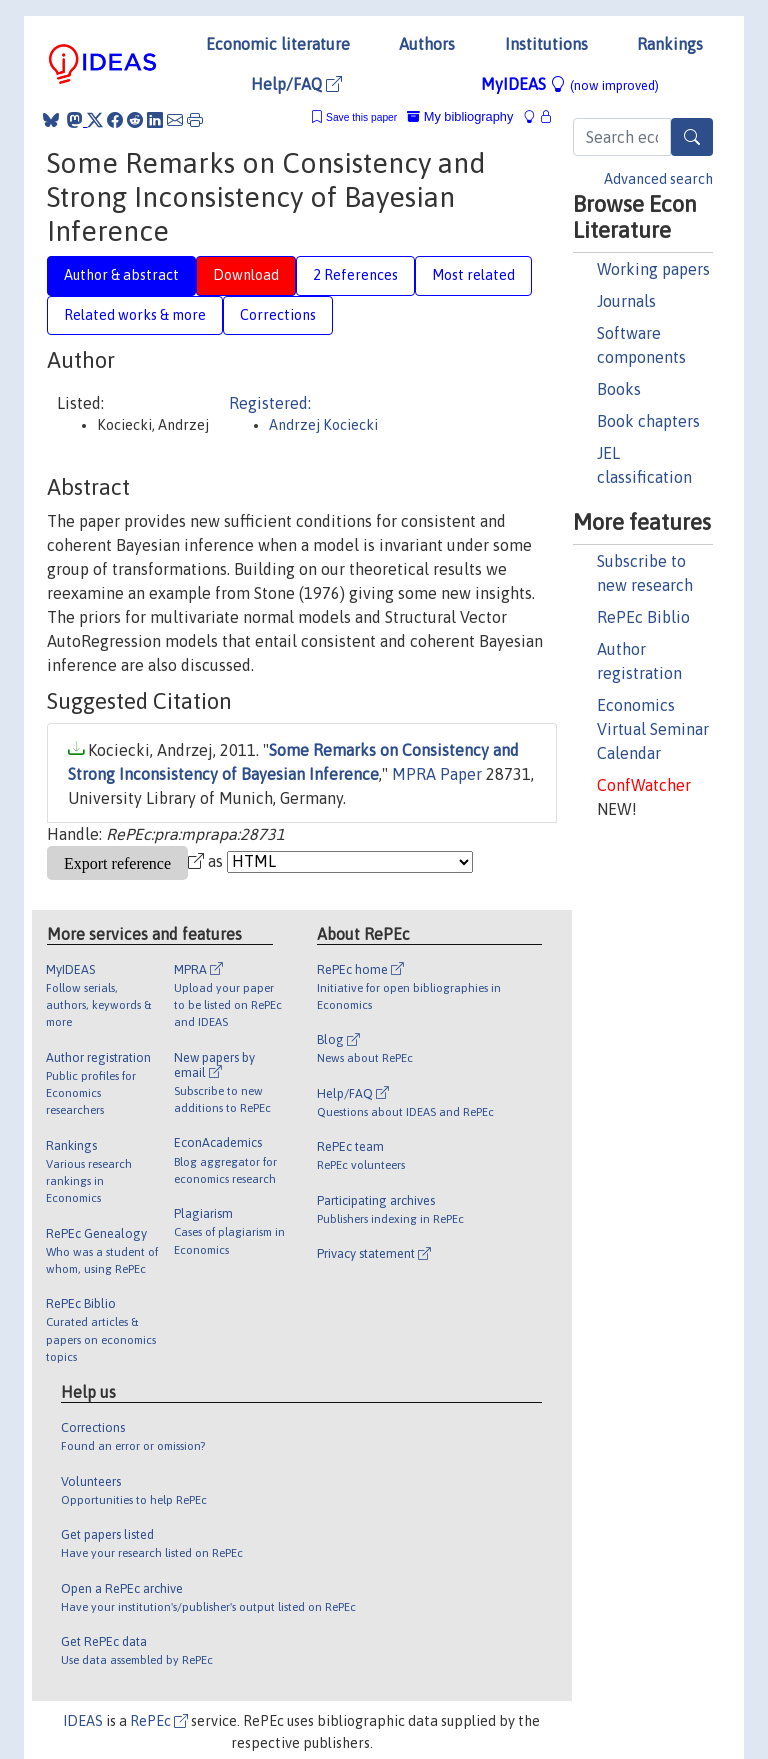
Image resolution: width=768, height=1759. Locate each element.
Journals (626, 301)
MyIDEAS (570, 84)
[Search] (692, 137)
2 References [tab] (355, 275)
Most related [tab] (473, 275)
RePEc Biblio (643, 617)
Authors (427, 44)
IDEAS (83, 1721)
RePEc (159, 1721)
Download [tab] (246, 275)
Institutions (546, 44)
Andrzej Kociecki (323, 425)
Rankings (670, 44)
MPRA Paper (437, 774)
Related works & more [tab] (135, 315)
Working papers (653, 269)
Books (619, 389)
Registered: (270, 403)
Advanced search (658, 179)
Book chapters (648, 421)
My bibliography (460, 116)
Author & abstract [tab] (121, 275)
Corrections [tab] (278, 315)
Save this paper (361, 117)
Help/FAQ (296, 84)
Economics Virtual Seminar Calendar (653, 729)
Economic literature (278, 44)
